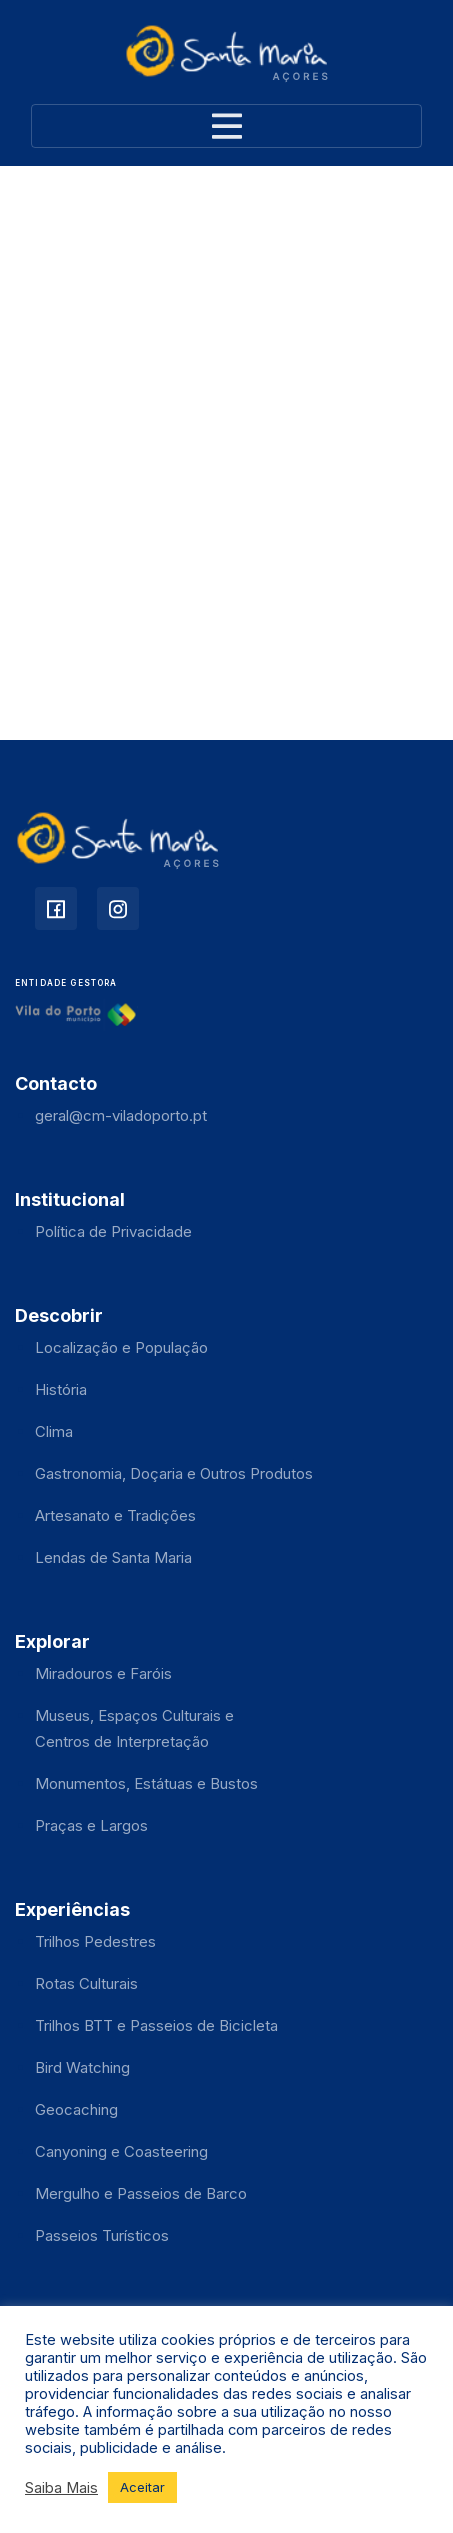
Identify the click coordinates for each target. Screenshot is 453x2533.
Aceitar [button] (142, 2487)
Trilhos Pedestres (95, 1941)
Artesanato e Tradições (115, 1515)
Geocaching (76, 2109)
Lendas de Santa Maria (113, 1557)
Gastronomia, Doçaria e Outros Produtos (174, 1473)
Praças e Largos (91, 1825)
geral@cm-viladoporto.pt (121, 1115)
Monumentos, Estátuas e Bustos (146, 1783)
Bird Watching (82, 2067)
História (61, 1389)
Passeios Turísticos (102, 2235)
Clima (54, 1431)
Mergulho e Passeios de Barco (141, 2193)
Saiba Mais (61, 2488)
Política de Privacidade (113, 1231)
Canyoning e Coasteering (121, 2151)
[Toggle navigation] (226, 126)
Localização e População (121, 1347)
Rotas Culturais (86, 1983)
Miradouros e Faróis (103, 1673)
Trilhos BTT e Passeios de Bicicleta (156, 2025)
